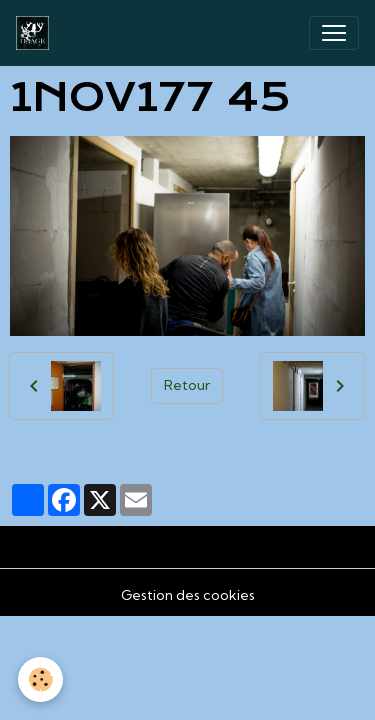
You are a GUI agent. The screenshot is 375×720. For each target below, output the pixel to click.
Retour (187, 385)
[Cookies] (40, 679)
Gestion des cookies (188, 595)
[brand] (36, 33)
